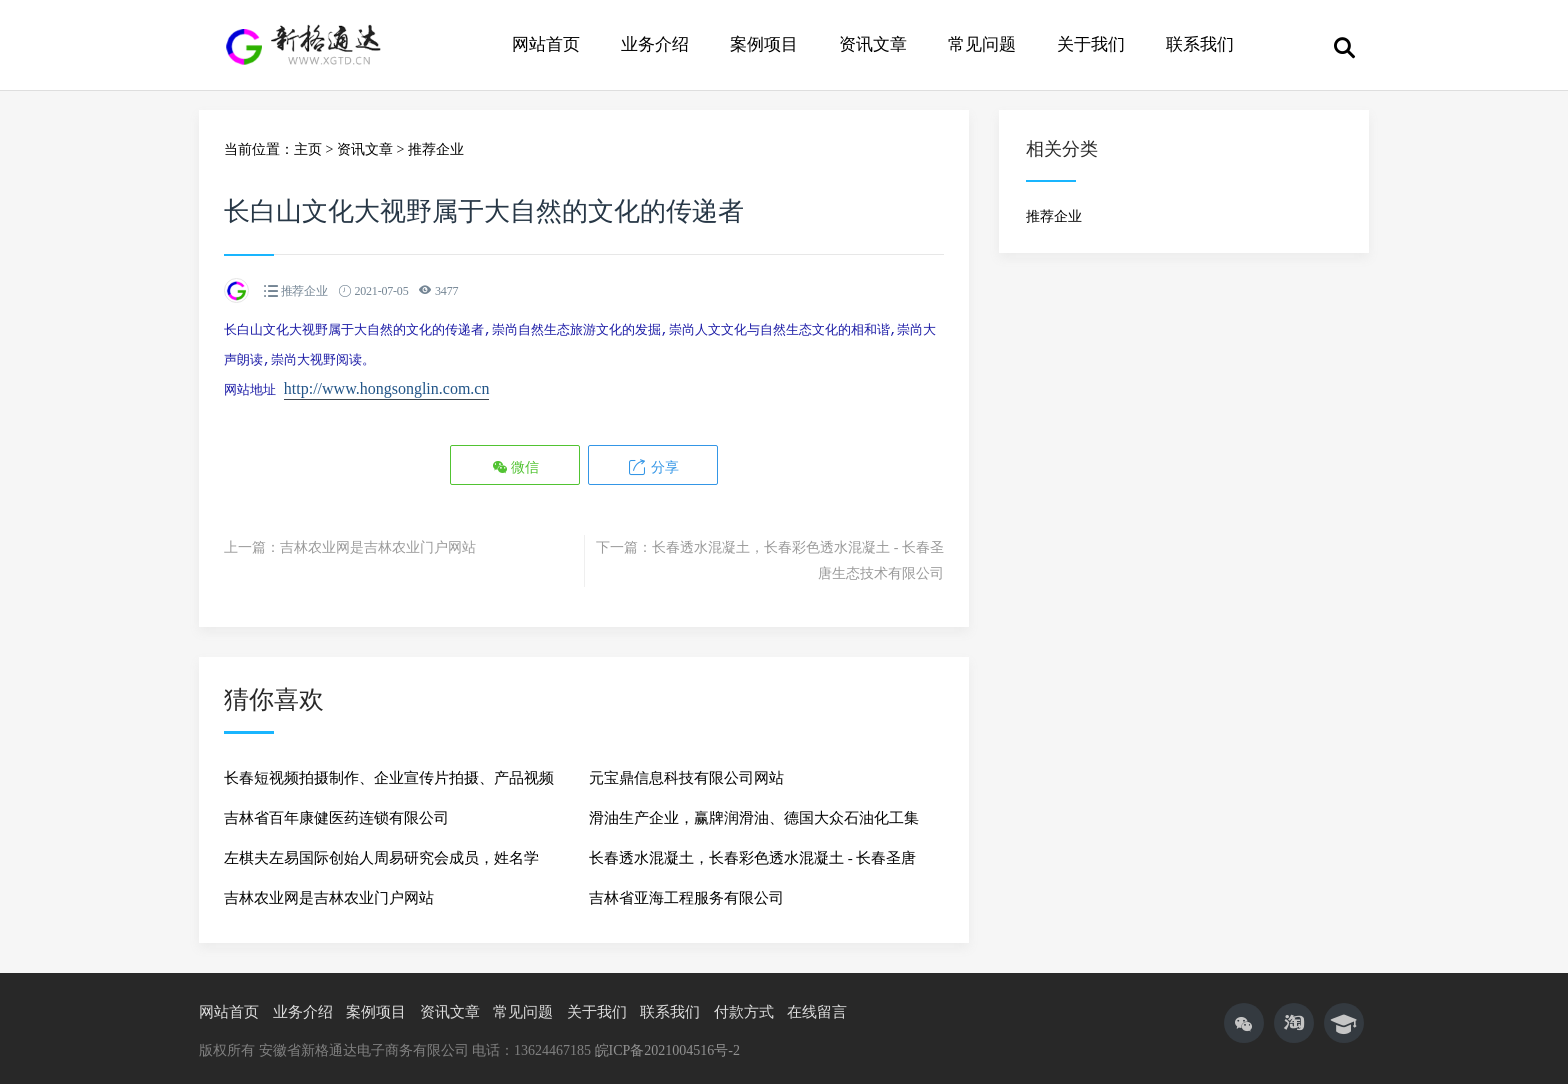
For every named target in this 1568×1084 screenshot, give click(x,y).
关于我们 (1091, 44)
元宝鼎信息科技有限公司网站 (686, 772)
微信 (516, 460)
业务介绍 (655, 44)
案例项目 (764, 44)
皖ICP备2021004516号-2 (667, 1044)
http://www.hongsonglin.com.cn (387, 384)
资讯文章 (873, 44)
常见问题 (982, 44)
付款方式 (744, 1006)
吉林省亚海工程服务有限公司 (686, 892)
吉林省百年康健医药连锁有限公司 (336, 812)
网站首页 (546, 44)
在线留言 (817, 1006)
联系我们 (1200, 44)
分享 (653, 460)
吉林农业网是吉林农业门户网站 (378, 541)
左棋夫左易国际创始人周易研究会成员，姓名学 (381, 852)
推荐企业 (436, 149)
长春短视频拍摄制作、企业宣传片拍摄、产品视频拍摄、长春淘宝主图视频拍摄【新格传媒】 (389, 778)
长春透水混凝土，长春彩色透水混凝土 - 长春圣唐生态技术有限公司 (753, 858)
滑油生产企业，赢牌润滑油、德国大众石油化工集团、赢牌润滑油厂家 (754, 818)
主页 (308, 149)
